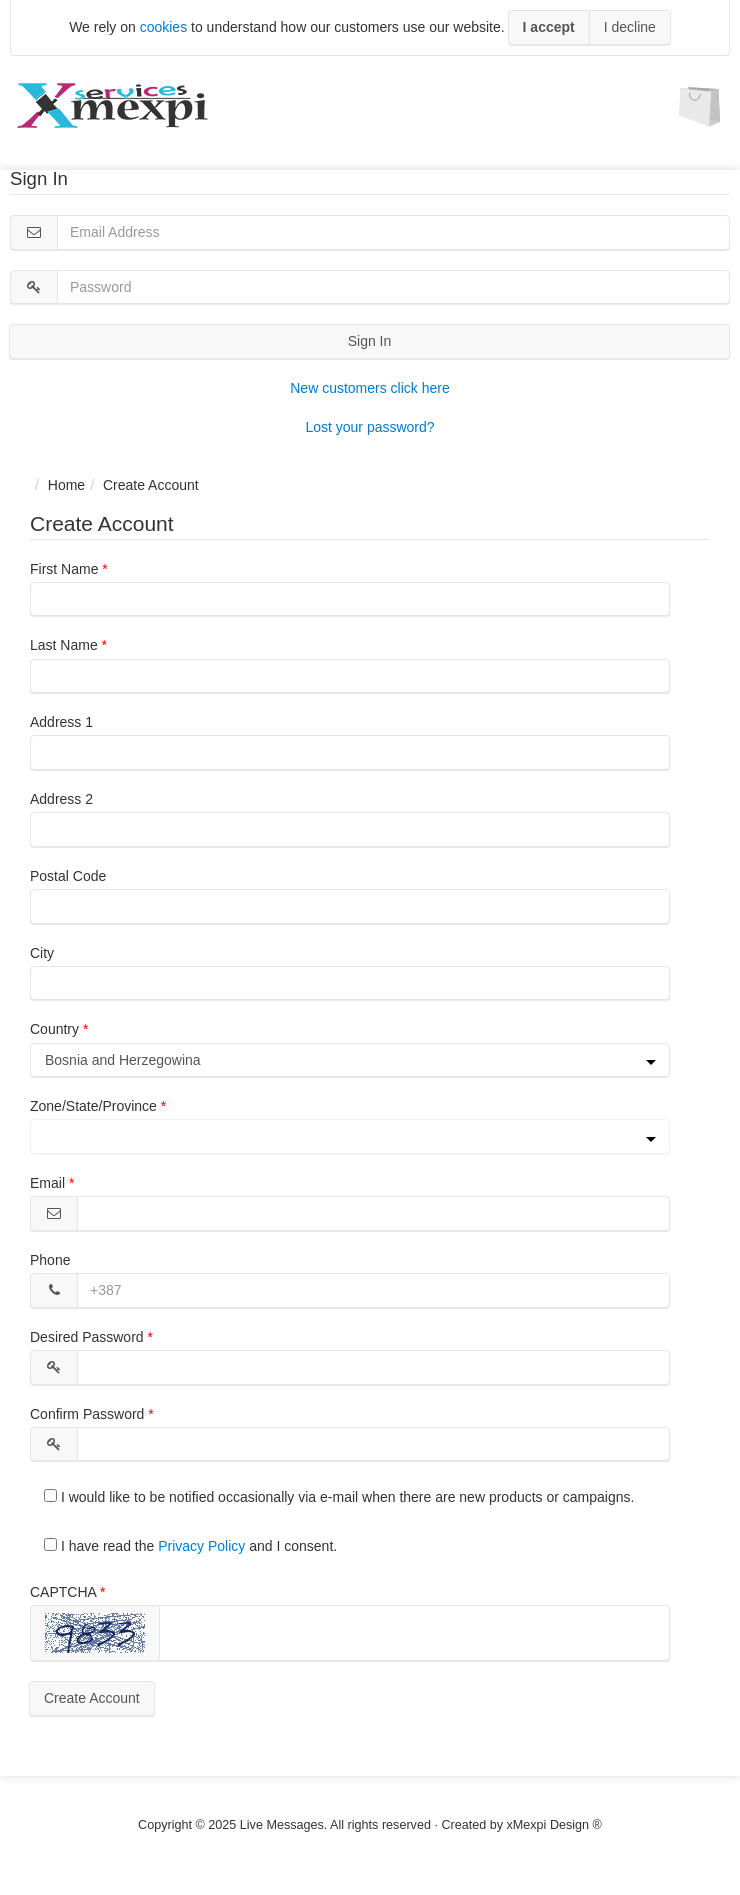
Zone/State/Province (93, 1106)
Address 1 (61, 722)
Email (47, 1183)
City (42, 953)
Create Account (92, 1698)
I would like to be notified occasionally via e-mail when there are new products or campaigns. (339, 1497)
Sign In (370, 341)
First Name (64, 569)
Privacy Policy (201, 1546)
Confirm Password (87, 1414)
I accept (549, 27)
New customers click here (370, 388)
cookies (163, 27)
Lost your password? (369, 427)
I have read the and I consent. (190, 1546)
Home (66, 485)
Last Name (64, 645)
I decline (630, 27)
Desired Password (87, 1337)
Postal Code (68, 876)
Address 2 (61, 799)
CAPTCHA (63, 1592)
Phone (50, 1260)
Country (54, 1029)
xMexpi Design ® (554, 1825)
